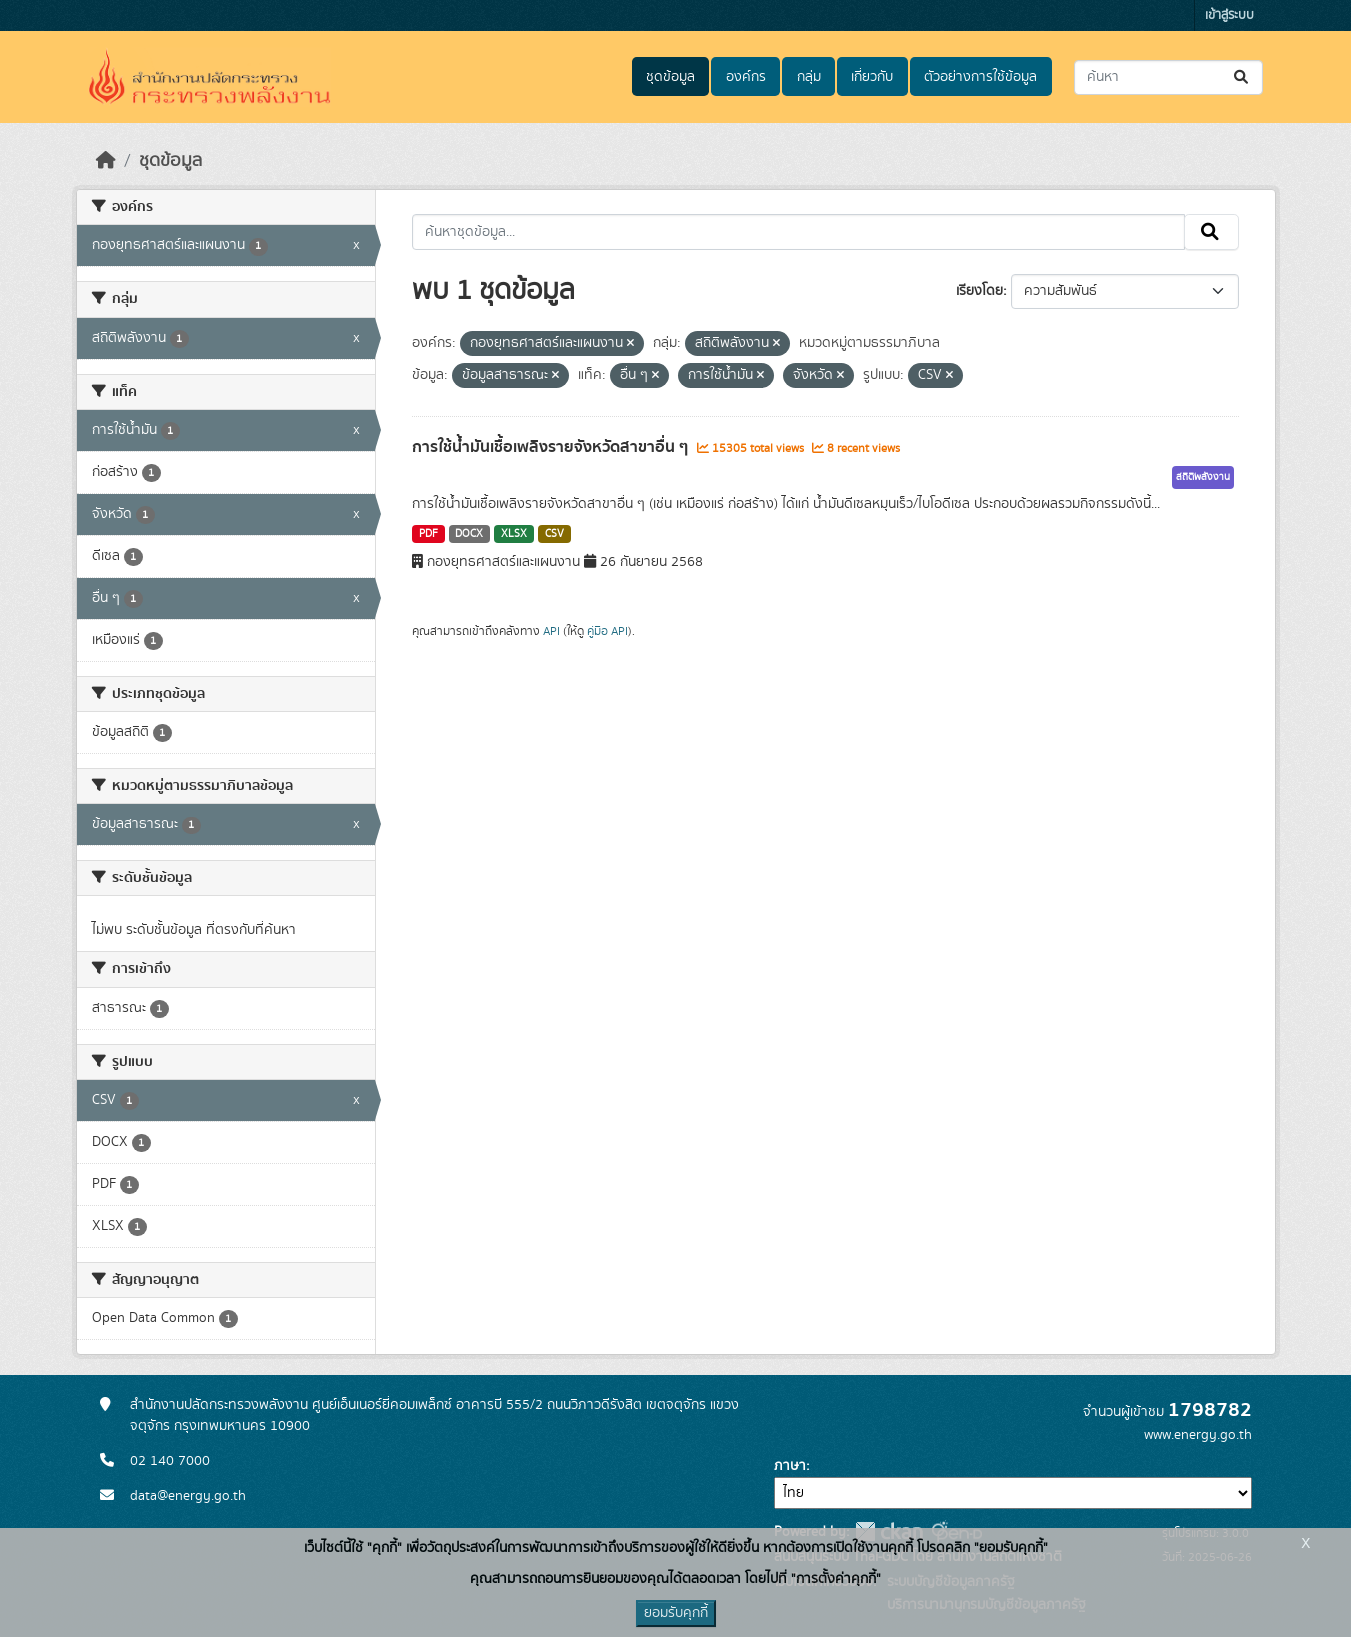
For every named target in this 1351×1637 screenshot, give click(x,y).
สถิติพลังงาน (1203, 477)
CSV (554, 534)
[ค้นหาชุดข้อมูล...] (1168, 77)
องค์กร (746, 77)
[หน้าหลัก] (106, 161)
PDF (428, 534)
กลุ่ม (809, 77)
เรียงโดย (979, 291)
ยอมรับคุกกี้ (676, 1613)
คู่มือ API (607, 631)
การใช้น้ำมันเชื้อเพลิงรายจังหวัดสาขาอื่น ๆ (552, 447)
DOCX (469, 534)
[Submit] (1242, 77)
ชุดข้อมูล (670, 77)
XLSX (514, 534)
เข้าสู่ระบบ (1229, 15)
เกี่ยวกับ (872, 77)
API (551, 631)
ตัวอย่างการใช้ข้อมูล (980, 77)
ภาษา (790, 1466)
